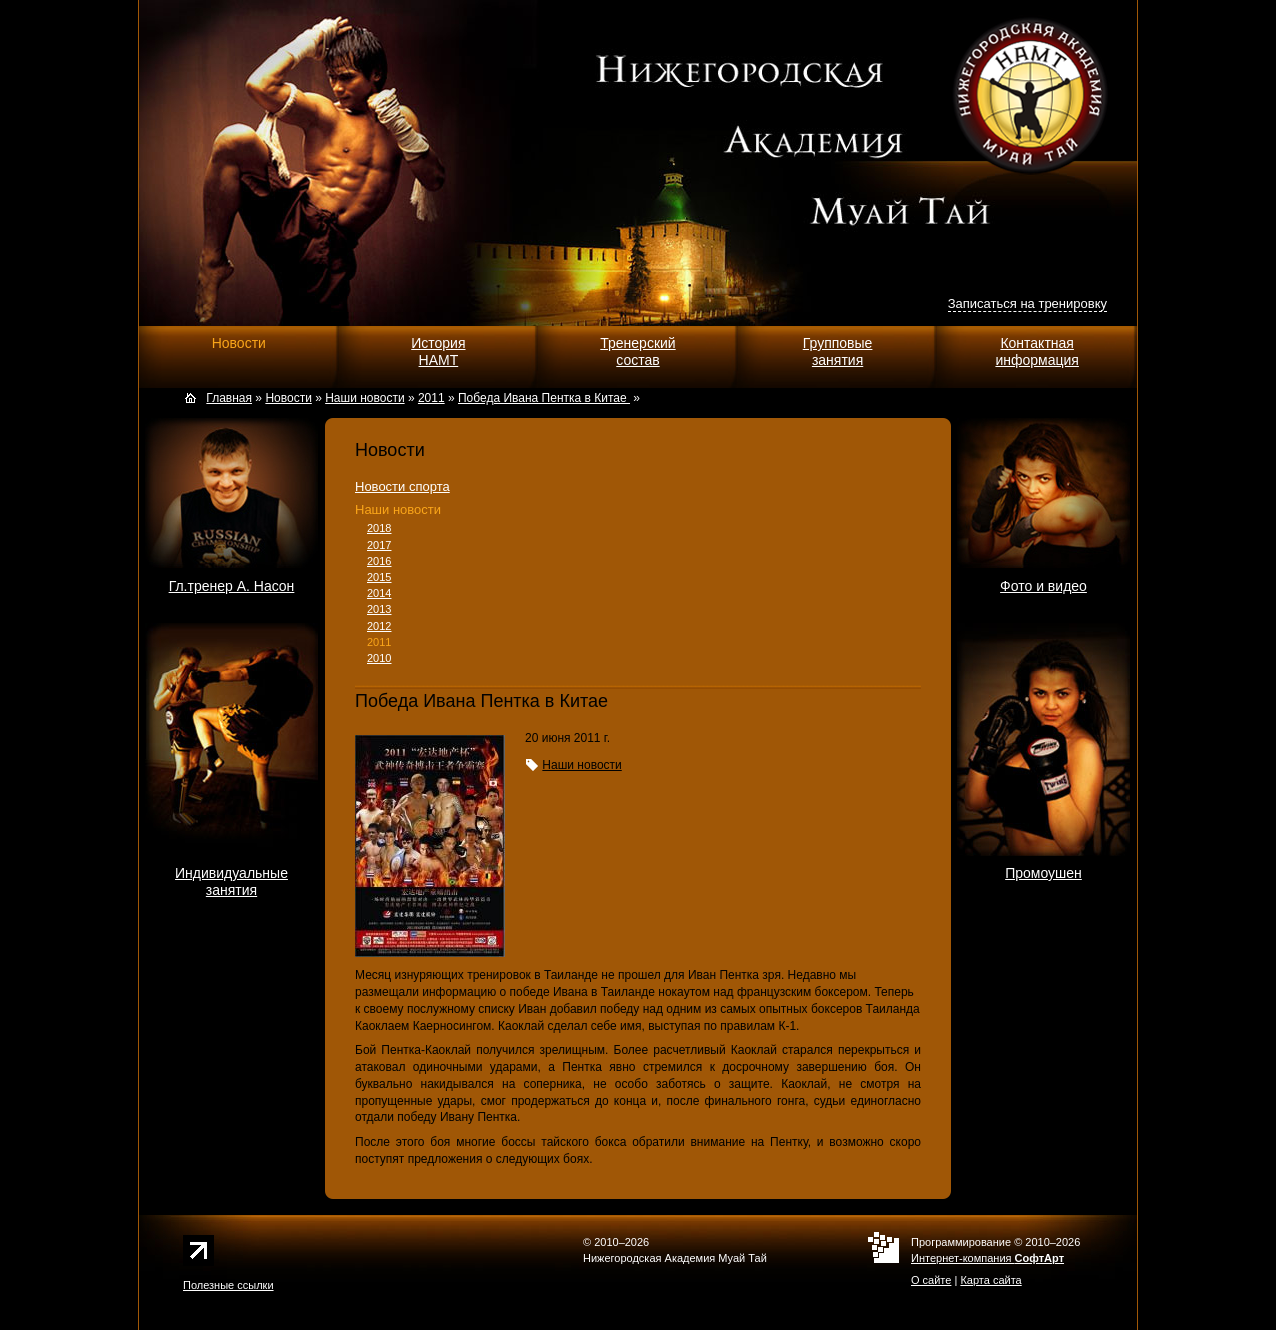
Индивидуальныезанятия (231, 881)
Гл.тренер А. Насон (232, 586)
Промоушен (1043, 873)
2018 (379, 528)
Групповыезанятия (838, 351)
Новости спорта (402, 486)
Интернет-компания (987, 1258)
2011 (379, 642)
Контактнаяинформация (1036, 351)
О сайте (931, 1280)
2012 (379, 626)
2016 (379, 561)
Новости (239, 343)
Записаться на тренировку (1027, 303)
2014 (379, 593)
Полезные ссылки (228, 1285)
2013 (379, 609)
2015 (379, 577)
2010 (379, 658)
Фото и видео (1043, 586)
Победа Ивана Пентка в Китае (544, 398)
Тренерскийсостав (637, 351)
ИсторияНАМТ (438, 351)
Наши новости (398, 509)
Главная (229, 398)
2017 (379, 545)
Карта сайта (990, 1280)
